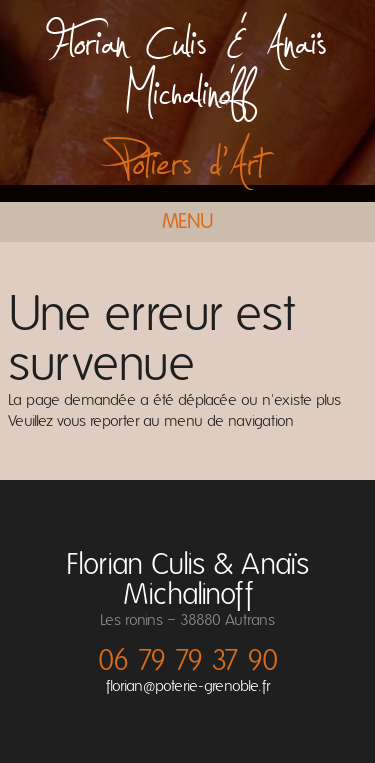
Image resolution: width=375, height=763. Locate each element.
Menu (188, 222)
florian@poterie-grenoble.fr (188, 686)
